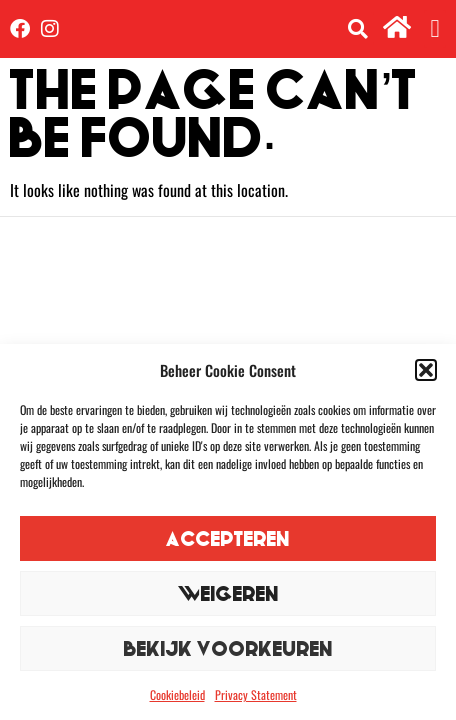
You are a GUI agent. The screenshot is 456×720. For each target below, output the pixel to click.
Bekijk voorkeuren (228, 648)
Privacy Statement (256, 694)
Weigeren (228, 593)
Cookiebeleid (177, 694)
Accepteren (228, 538)
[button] (426, 370)
